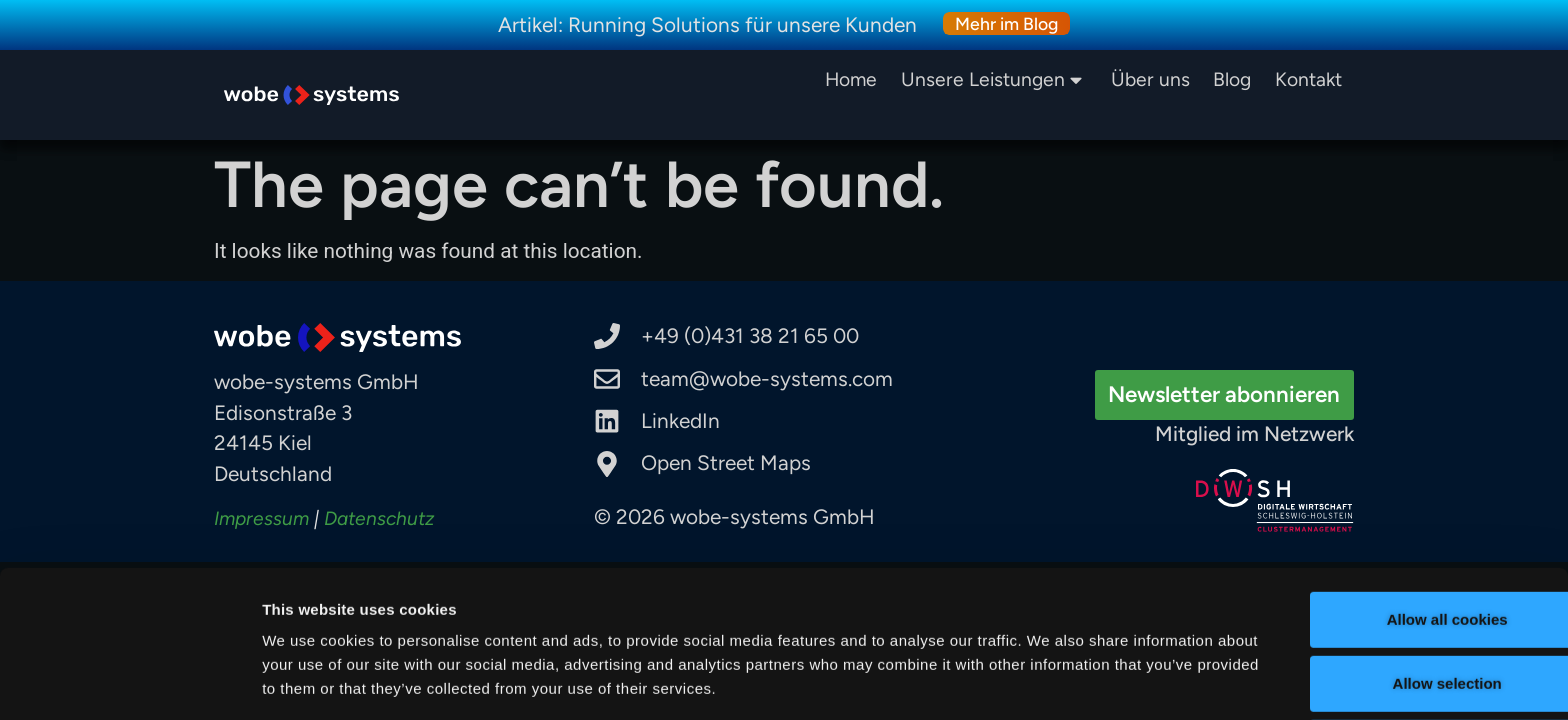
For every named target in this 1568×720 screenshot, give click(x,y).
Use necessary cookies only (1401, 667)
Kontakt (1308, 79)
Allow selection (1400, 603)
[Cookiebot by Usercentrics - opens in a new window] (129, 681)
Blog (1232, 79)
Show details (1049, 673)
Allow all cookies (1401, 539)
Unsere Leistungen (995, 79)
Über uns (1150, 79)
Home (857, 79)
